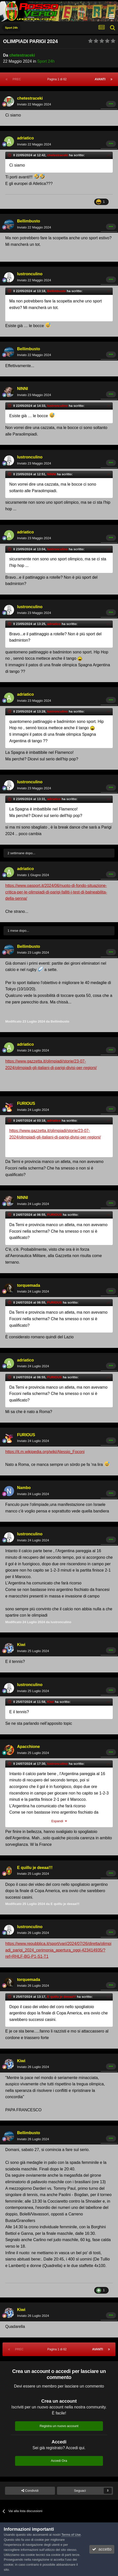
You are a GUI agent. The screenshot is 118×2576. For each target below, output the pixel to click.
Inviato (34, 104)
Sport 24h (45, 61)
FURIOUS (26, 1103)
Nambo (24, 1488)
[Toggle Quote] (10, 155)
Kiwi (21, 1645)
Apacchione (28, 1746)
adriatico (25, 138)
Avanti (100, 79)
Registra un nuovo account (59, 2426)
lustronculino (29, 274)
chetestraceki (22, 55)
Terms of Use (71, 2534)
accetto (101, 2549)
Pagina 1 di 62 (57, 79)
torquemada (28, 1285)
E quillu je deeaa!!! (34, 1867)
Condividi (29, 2490)
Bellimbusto (28, 221)
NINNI (22, 388)
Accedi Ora (59, 2461)
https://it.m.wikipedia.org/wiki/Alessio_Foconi (45, 1452)
